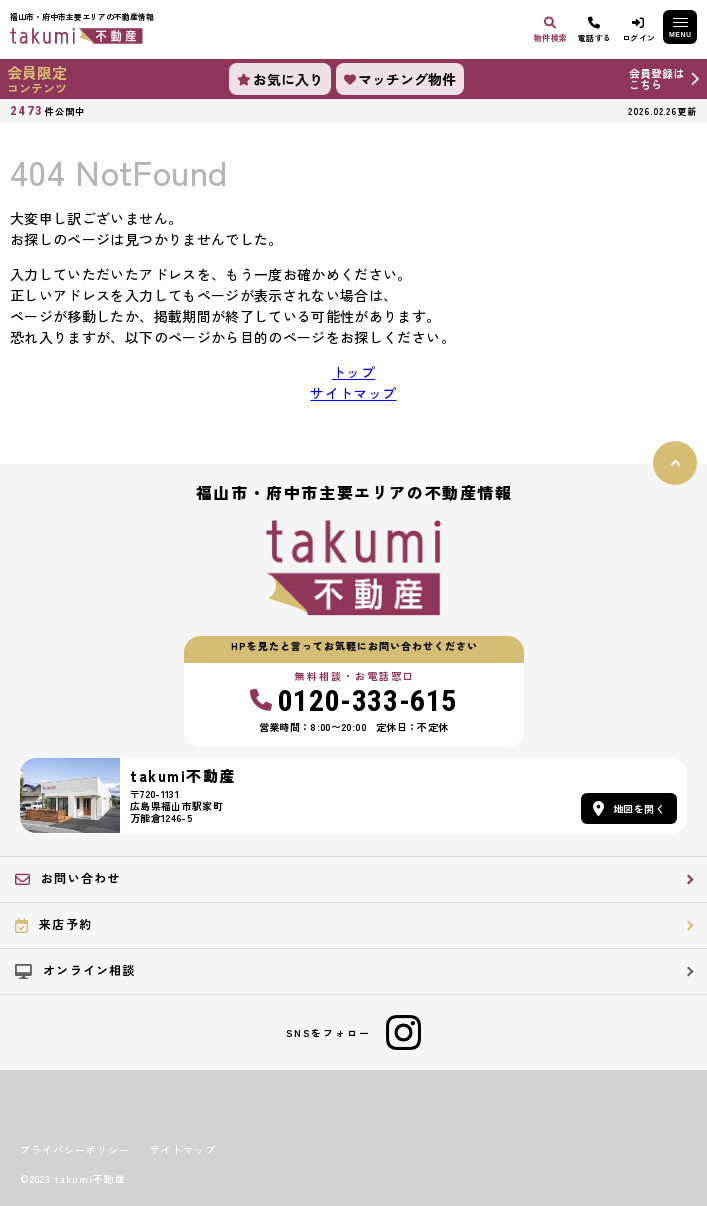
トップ (353, 372)
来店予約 (53, 924)
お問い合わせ (67, 878)
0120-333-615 (353, 701)
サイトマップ (353, 393)
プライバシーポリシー (75, 1150)
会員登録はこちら (656, 78)
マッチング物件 (400, 79)
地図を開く (629, 808)
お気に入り (280, 79)
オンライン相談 (75, 970)
